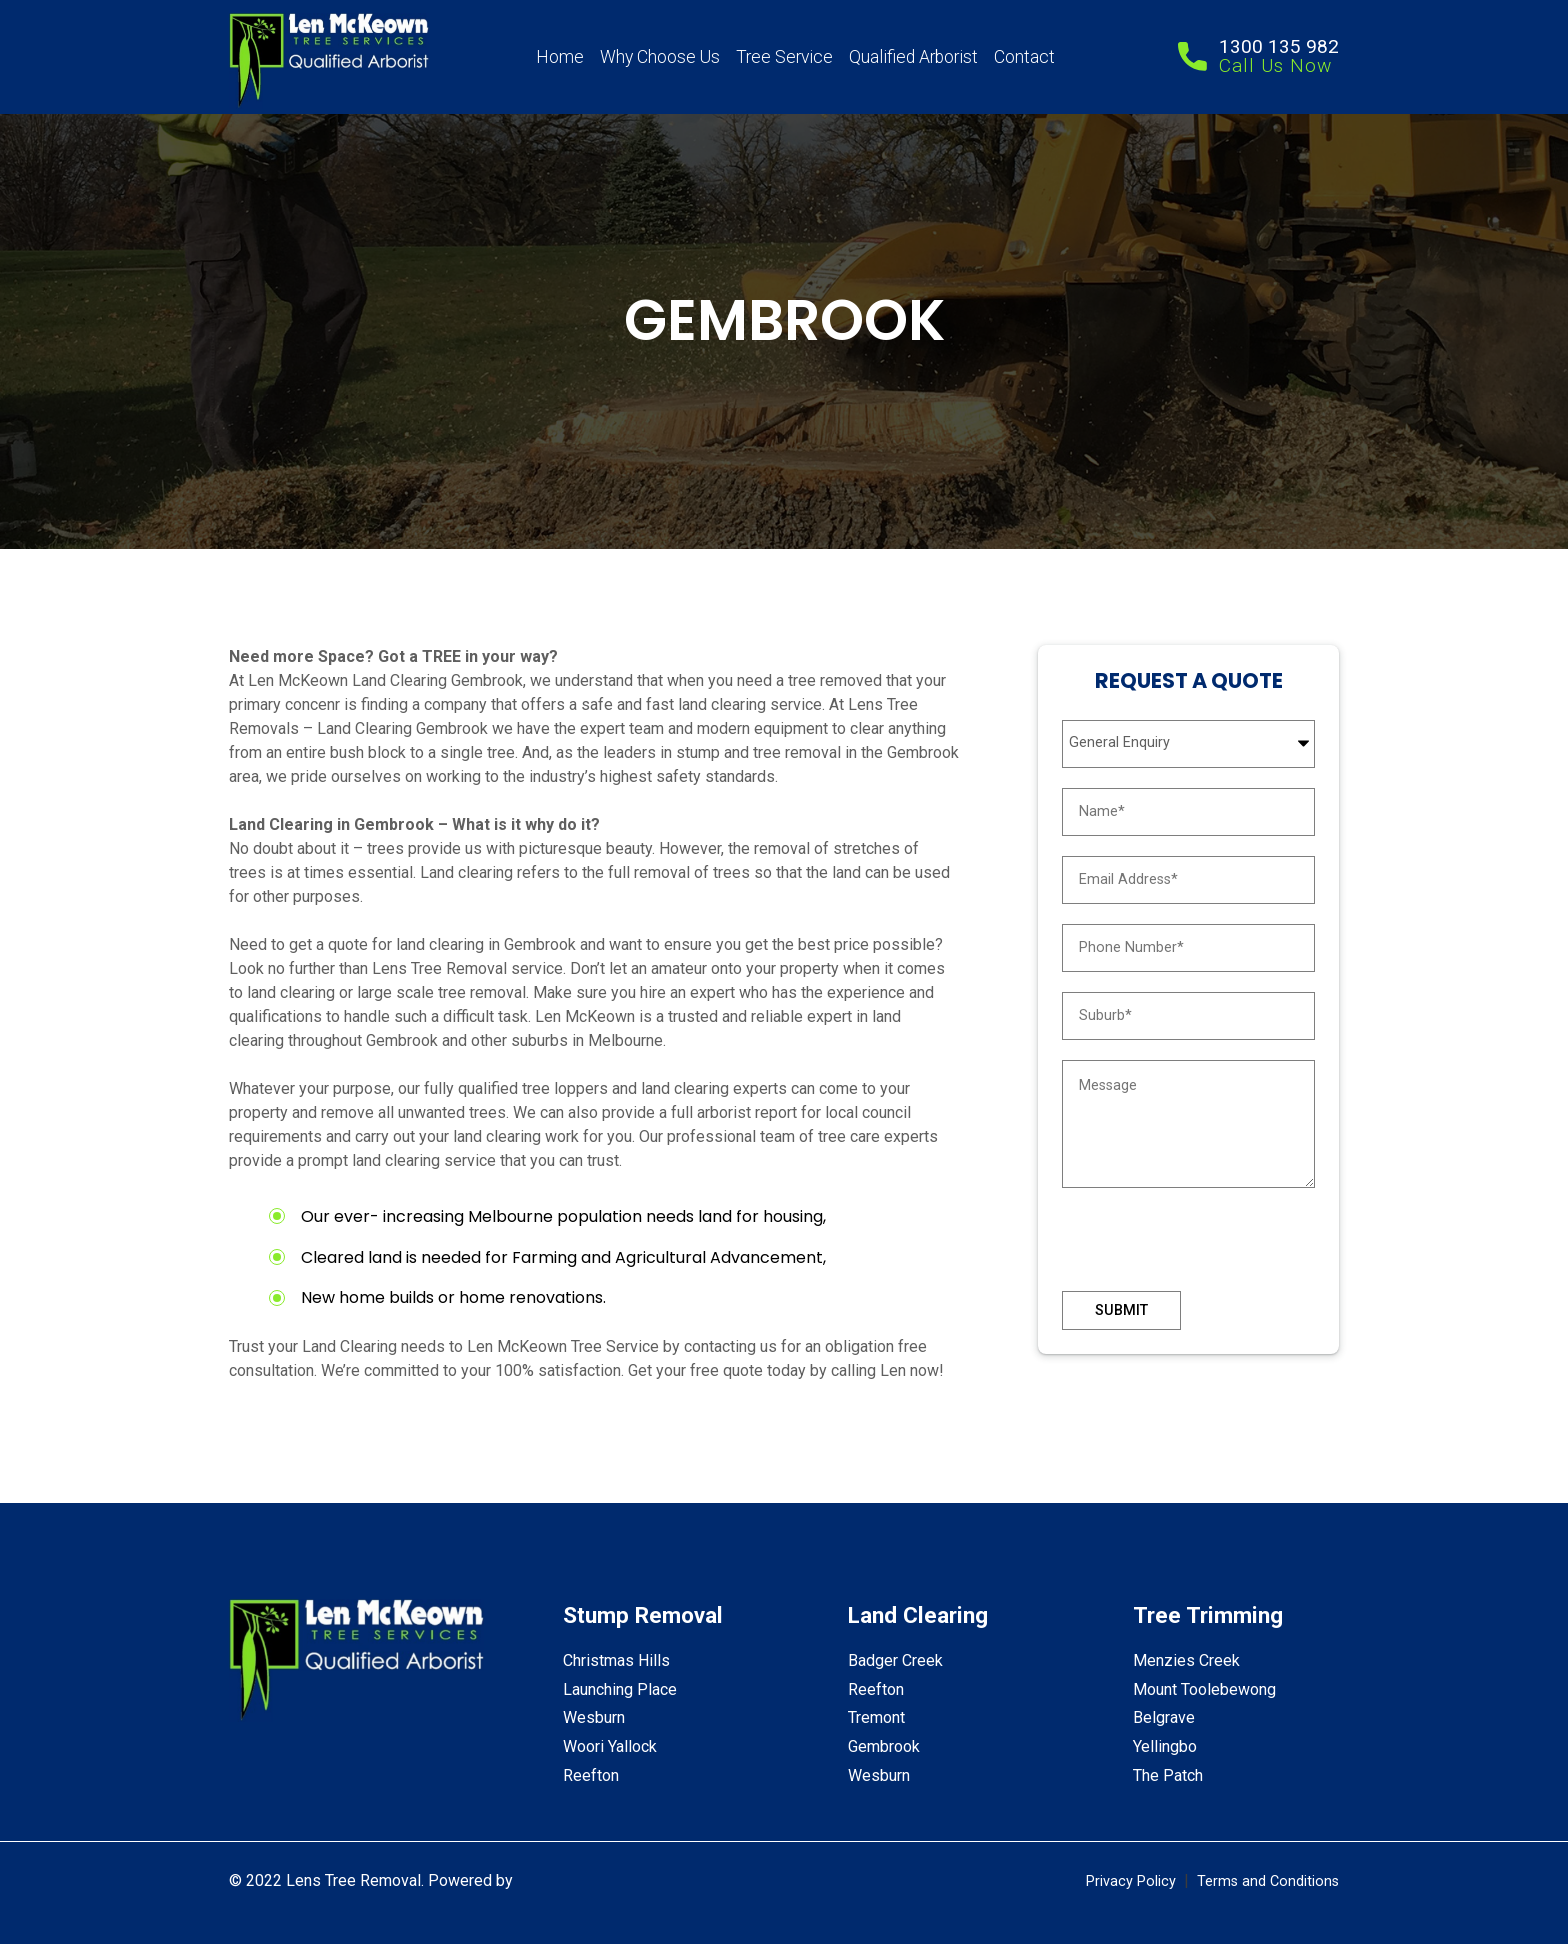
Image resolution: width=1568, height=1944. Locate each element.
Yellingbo (1165, 1746)
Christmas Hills (616, 1660)
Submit (1121, 1310)
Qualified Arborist (913, 57)
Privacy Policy (1131, 1881)
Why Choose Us (660, 57)
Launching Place (620, 1689)
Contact (1024, 57)
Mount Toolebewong (1204, 1689)
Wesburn (594, 1717)
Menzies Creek (1186, 1660)
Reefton (591, 1775)
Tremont (876, 1717)
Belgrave (1164, 1717)
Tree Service (784, 57)
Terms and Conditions (1268, 1881)
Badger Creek (895, 1660)
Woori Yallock (610, 1746)
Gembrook (884, 1746)
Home (560, 57)
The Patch (1168, 1775)
